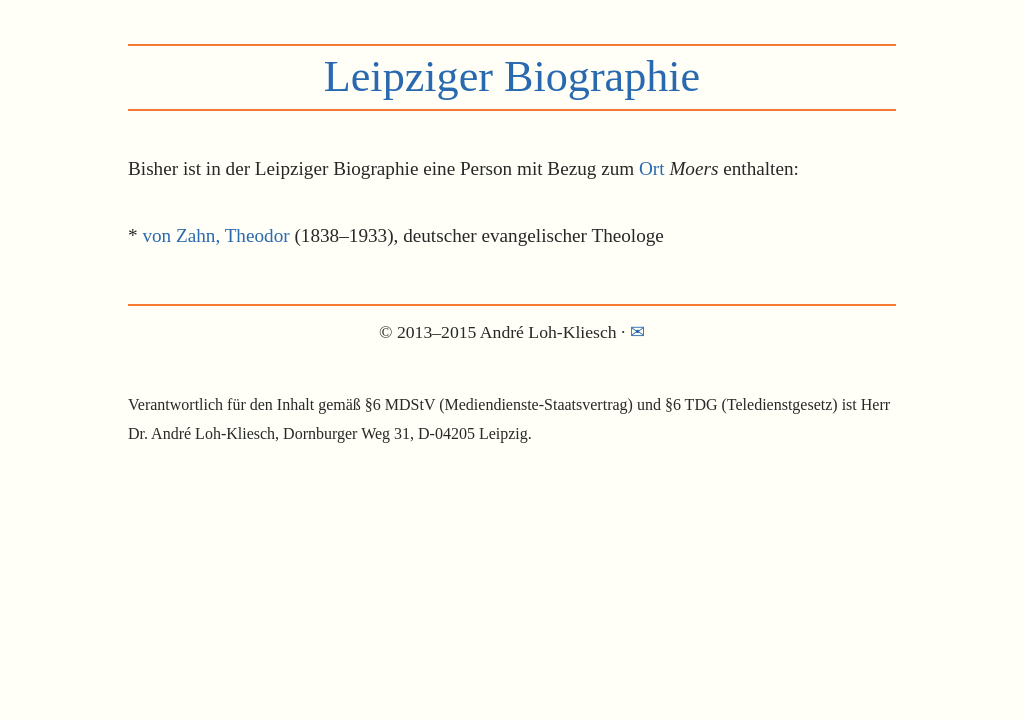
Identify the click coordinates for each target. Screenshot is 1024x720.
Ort (652, 168)
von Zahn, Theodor (215, 235)
